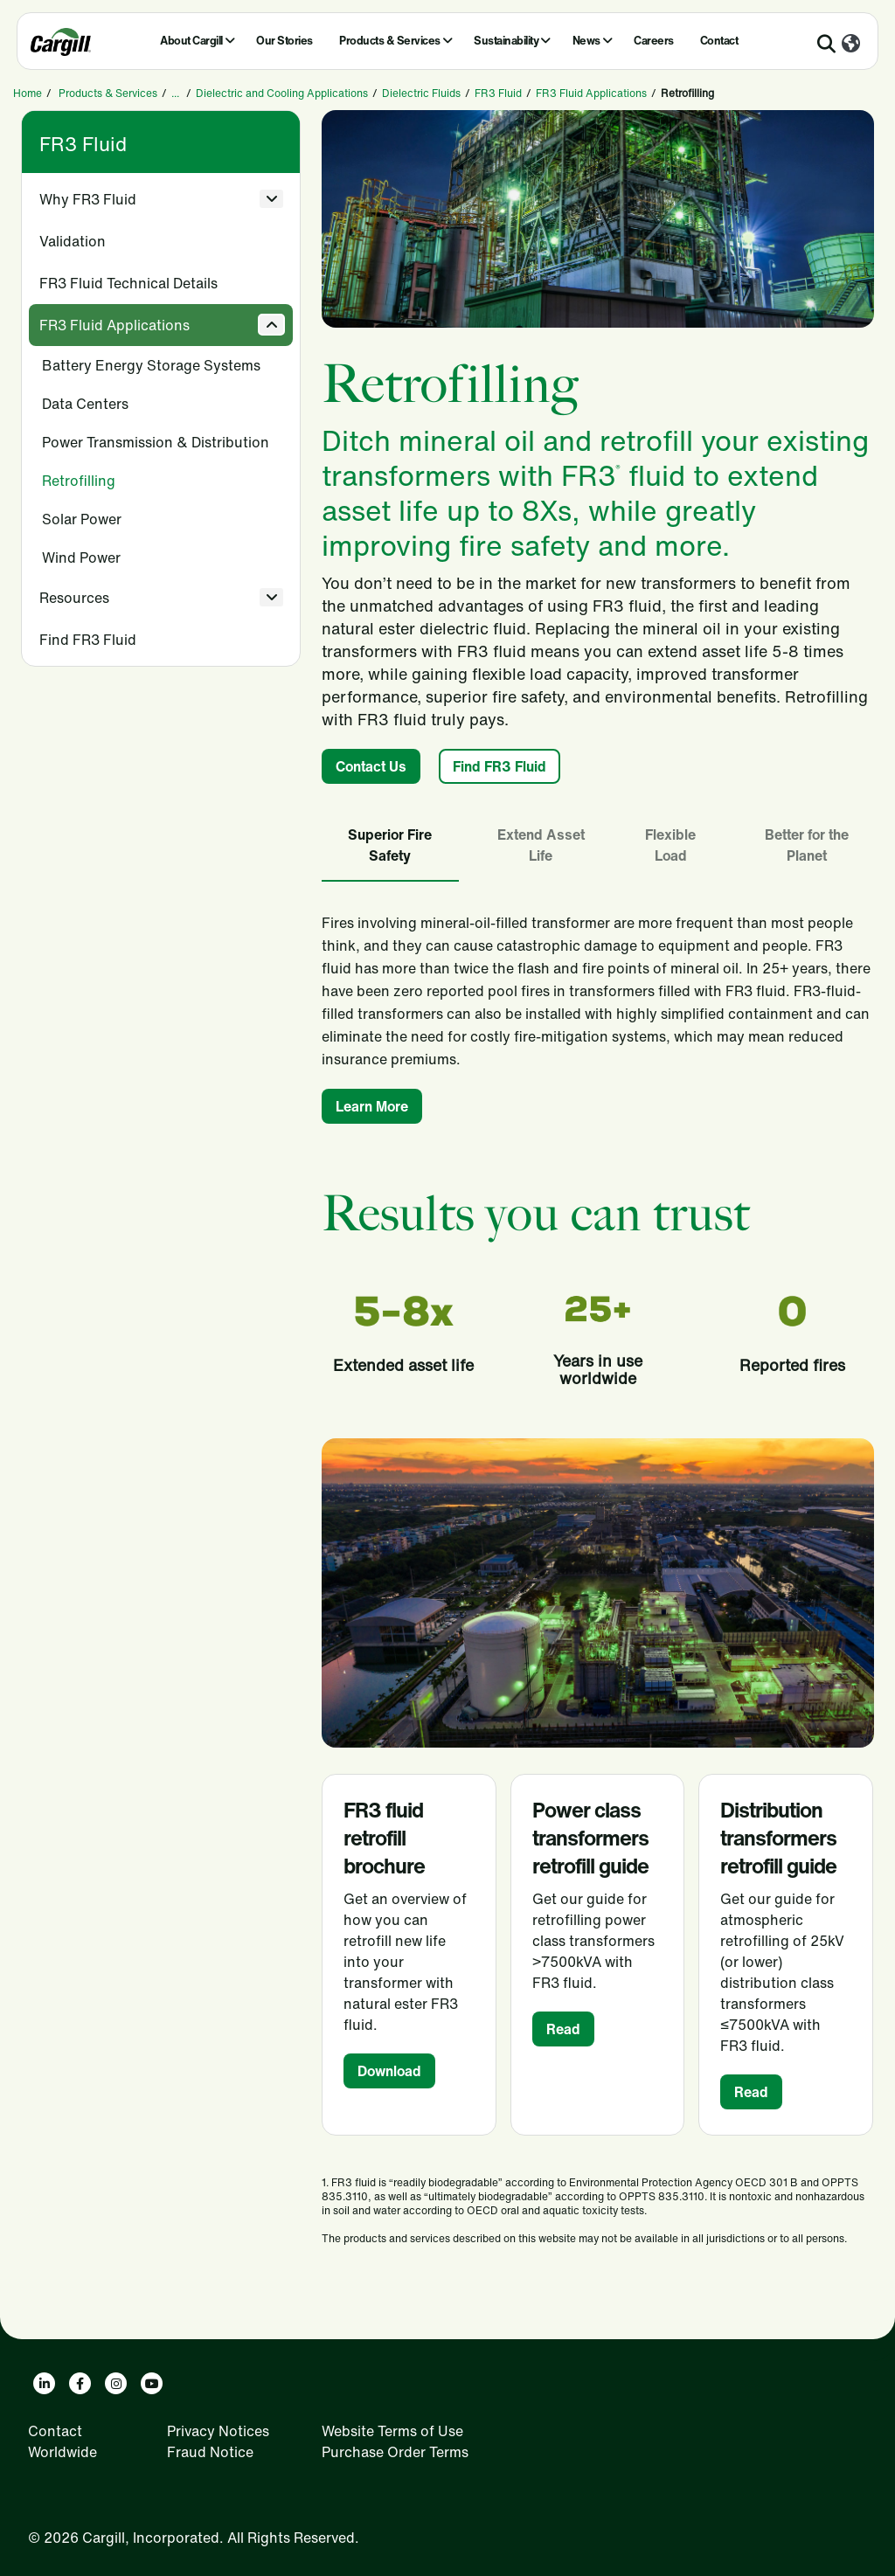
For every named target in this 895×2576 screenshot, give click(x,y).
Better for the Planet (807, 845)
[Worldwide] (851, 44)
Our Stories (284, 40)
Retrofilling (78, 480)
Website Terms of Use (392, 2430)
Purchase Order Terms (395, 2451)
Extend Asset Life (541, 845)
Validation (72, 241)
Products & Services (390, 40)
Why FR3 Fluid (87, 199)
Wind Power (81, 557)
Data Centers (85, 403)
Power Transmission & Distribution (155, 442)
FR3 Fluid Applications (591, 93)
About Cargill (191, 40)
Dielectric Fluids (421, 93)
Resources (74, 597)
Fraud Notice (210, 2451)
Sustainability (506, 40)
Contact (719, 40)
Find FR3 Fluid (87, 639)
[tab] (390, 846)
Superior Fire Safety (390, 845)
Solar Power (81, 519)
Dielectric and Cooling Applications (282, 93)
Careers (654, 40)
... (175, 93)
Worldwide (62, 2451)
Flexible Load (670, 845)
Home (27, 93)
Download (389, 2070)
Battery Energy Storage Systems (151, 365)
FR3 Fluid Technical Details (128, 283)
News (586, 40)
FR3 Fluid (498, 93)
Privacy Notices (218, 2430)
